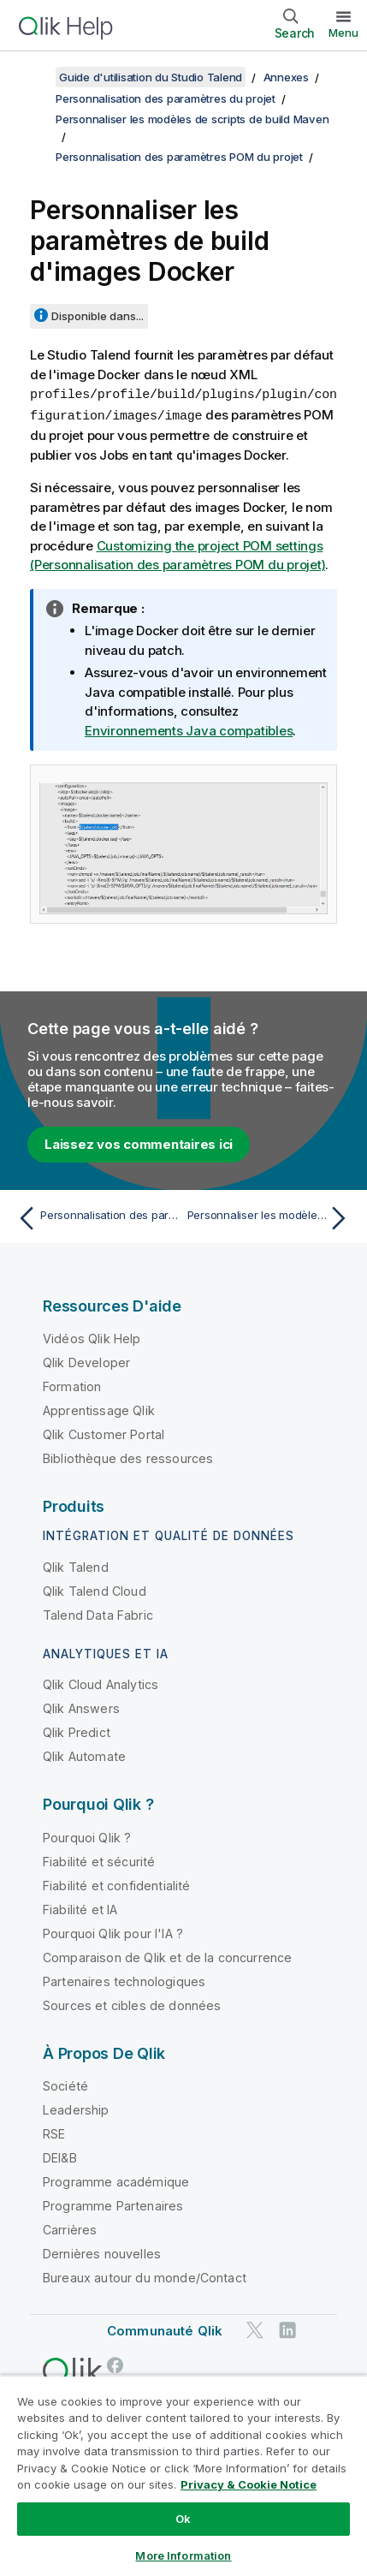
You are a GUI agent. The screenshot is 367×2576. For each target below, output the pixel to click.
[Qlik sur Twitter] (255, 2328)
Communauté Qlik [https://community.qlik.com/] (164, 2329)
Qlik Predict (76, 1730)
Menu (343, 32)
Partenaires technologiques (124, 1979)
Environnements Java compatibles (189, 729)
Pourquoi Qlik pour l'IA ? (113, 1932)
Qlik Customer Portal (103, 1432)
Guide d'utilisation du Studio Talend (150, 77)
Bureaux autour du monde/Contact (144, 2276)
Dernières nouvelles (102, 2252)
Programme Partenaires (113, 2204)
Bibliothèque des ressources (128, 1456)
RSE (54, 2132)
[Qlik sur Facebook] (115, 2363)
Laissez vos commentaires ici (138, 1142)
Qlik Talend (76, 1565)
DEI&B (60, 2156)
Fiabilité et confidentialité (116, 1884)
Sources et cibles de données (132, 2003)
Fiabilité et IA (80, 1908)
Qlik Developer (86, 1360)
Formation (72, 1384)
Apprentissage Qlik (99, 1408)
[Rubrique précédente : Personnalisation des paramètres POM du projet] (97, 1216)
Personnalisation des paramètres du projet (165, 98)
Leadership (76, 2108)
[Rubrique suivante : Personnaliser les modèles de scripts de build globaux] (271, 1216)
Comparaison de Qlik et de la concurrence (167, 1955)
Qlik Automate (84, 1754)
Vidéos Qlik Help (92, 1337)
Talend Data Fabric (98, 1613)
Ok (183, 2518)
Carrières (70, 2228)
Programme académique (116, 2180)
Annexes (286, 77)
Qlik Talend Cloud (94, 1589)
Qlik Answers (81, 1706)
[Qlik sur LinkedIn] (287, 2328)
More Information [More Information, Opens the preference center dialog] (183, 2555)
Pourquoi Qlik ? (87, 1836)
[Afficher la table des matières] (34, 77)
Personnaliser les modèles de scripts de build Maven (192, 119)
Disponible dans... (97, 316)
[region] (183, 2475)
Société (65, 2084)
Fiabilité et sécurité (99, 1860)
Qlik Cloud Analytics (100, 1682)
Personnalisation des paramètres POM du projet (179, 157)
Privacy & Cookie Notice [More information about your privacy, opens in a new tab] (249, 2484)
